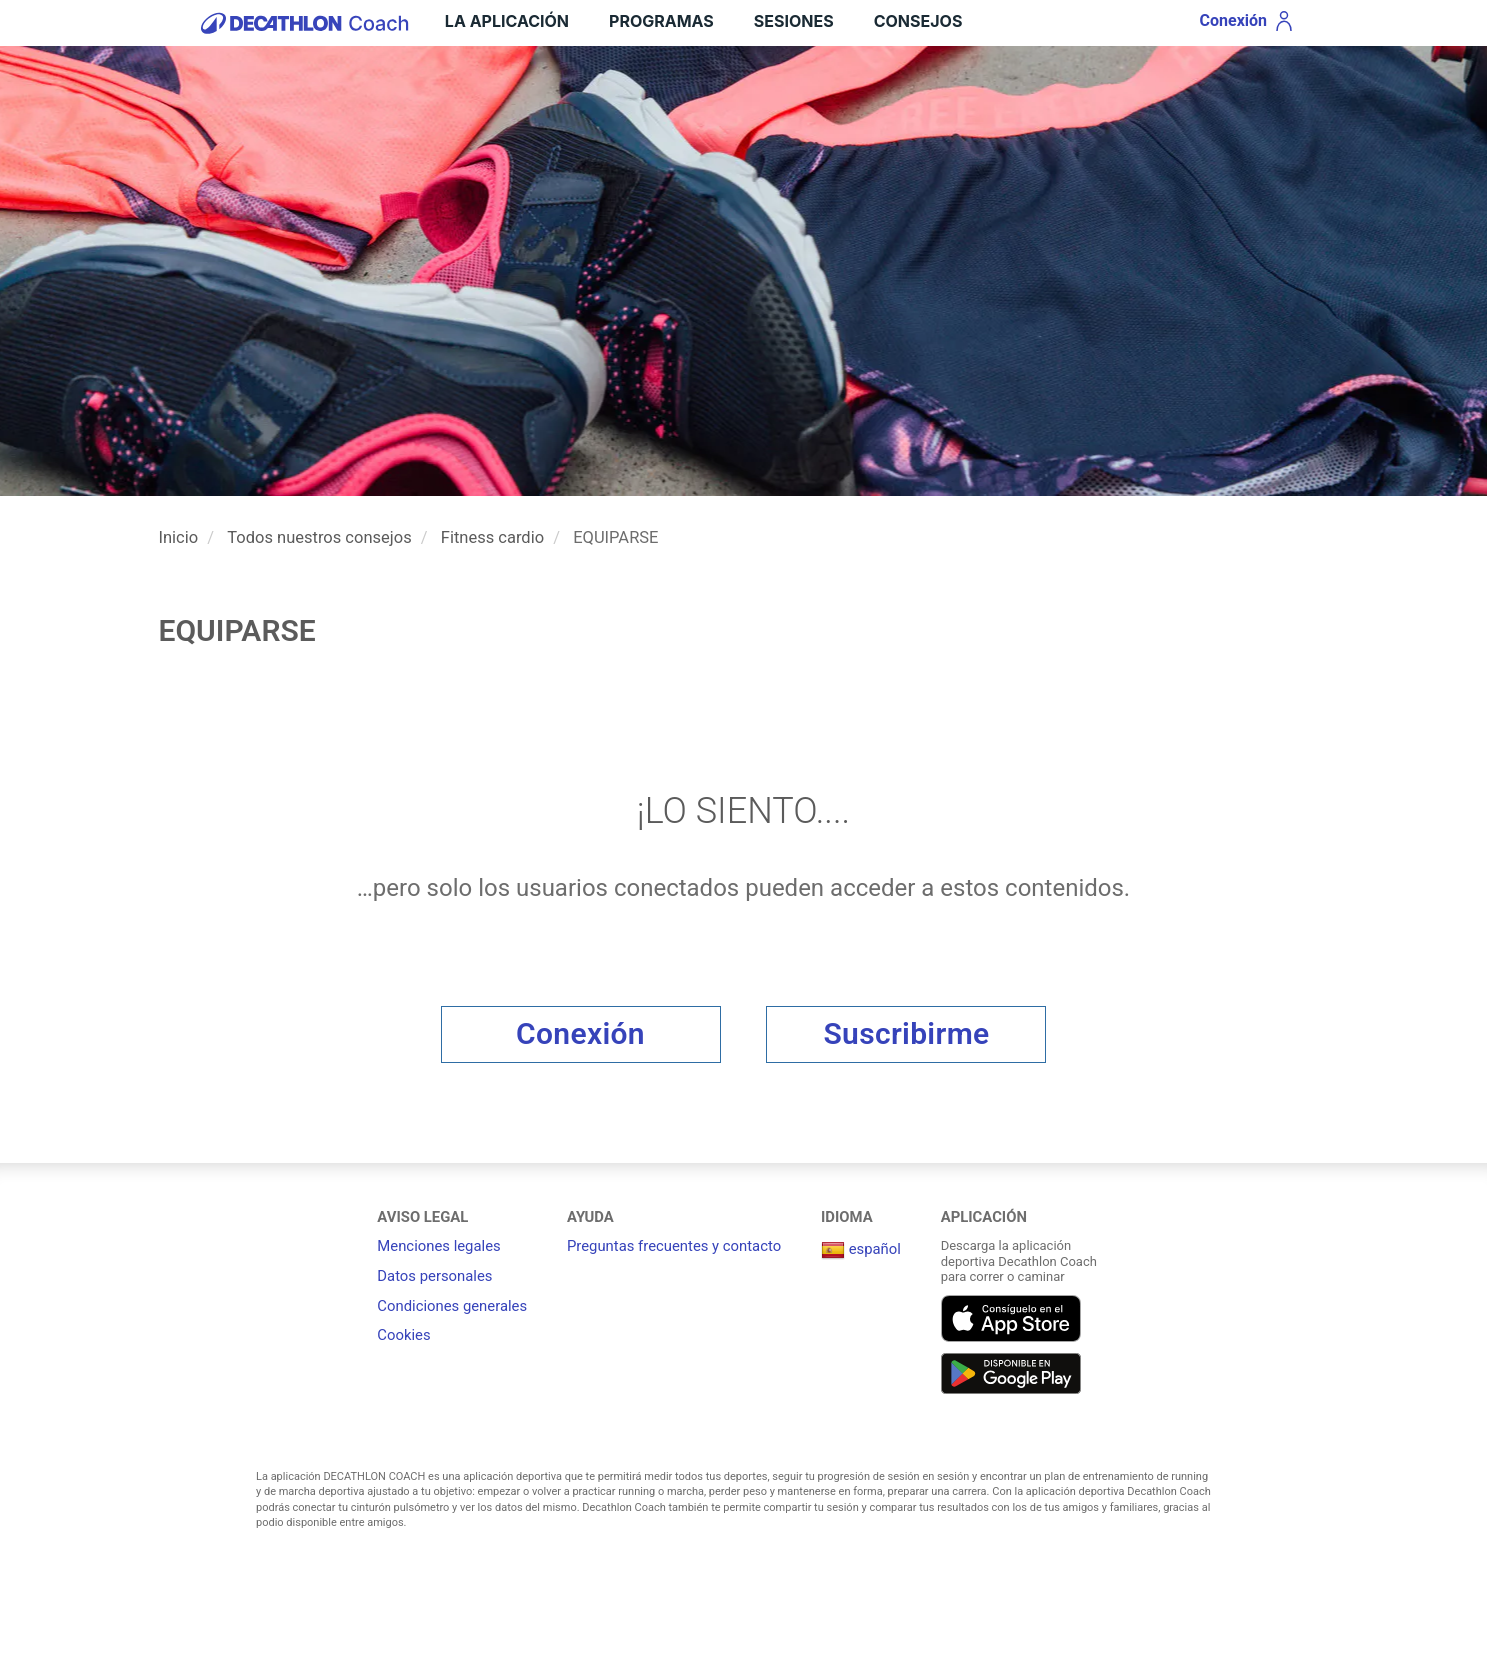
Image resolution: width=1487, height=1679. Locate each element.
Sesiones (794, 21)
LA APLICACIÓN (507, 21)
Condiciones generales (452, 1306)
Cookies (403, 1335)
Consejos (918, 21)
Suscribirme (906, 1033)
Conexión (580, 1033)
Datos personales (434, 1276)
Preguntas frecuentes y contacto (674, 1246)
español (861, 1249)
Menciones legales (438, 1246)
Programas (661, 21)
